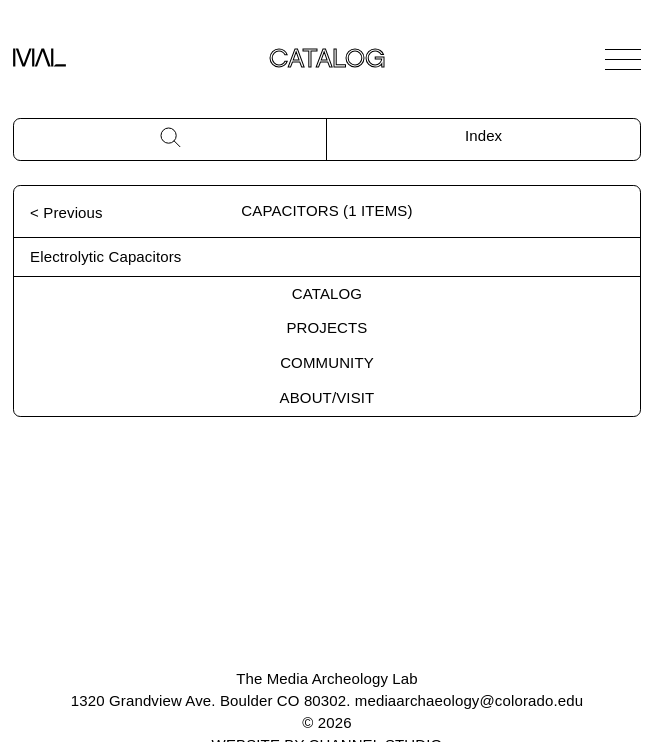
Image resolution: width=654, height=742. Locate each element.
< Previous (66, 212)
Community (327, 362)
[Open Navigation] (623, 59)
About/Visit (327, 397)
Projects (326, 327)
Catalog (327, 293)
